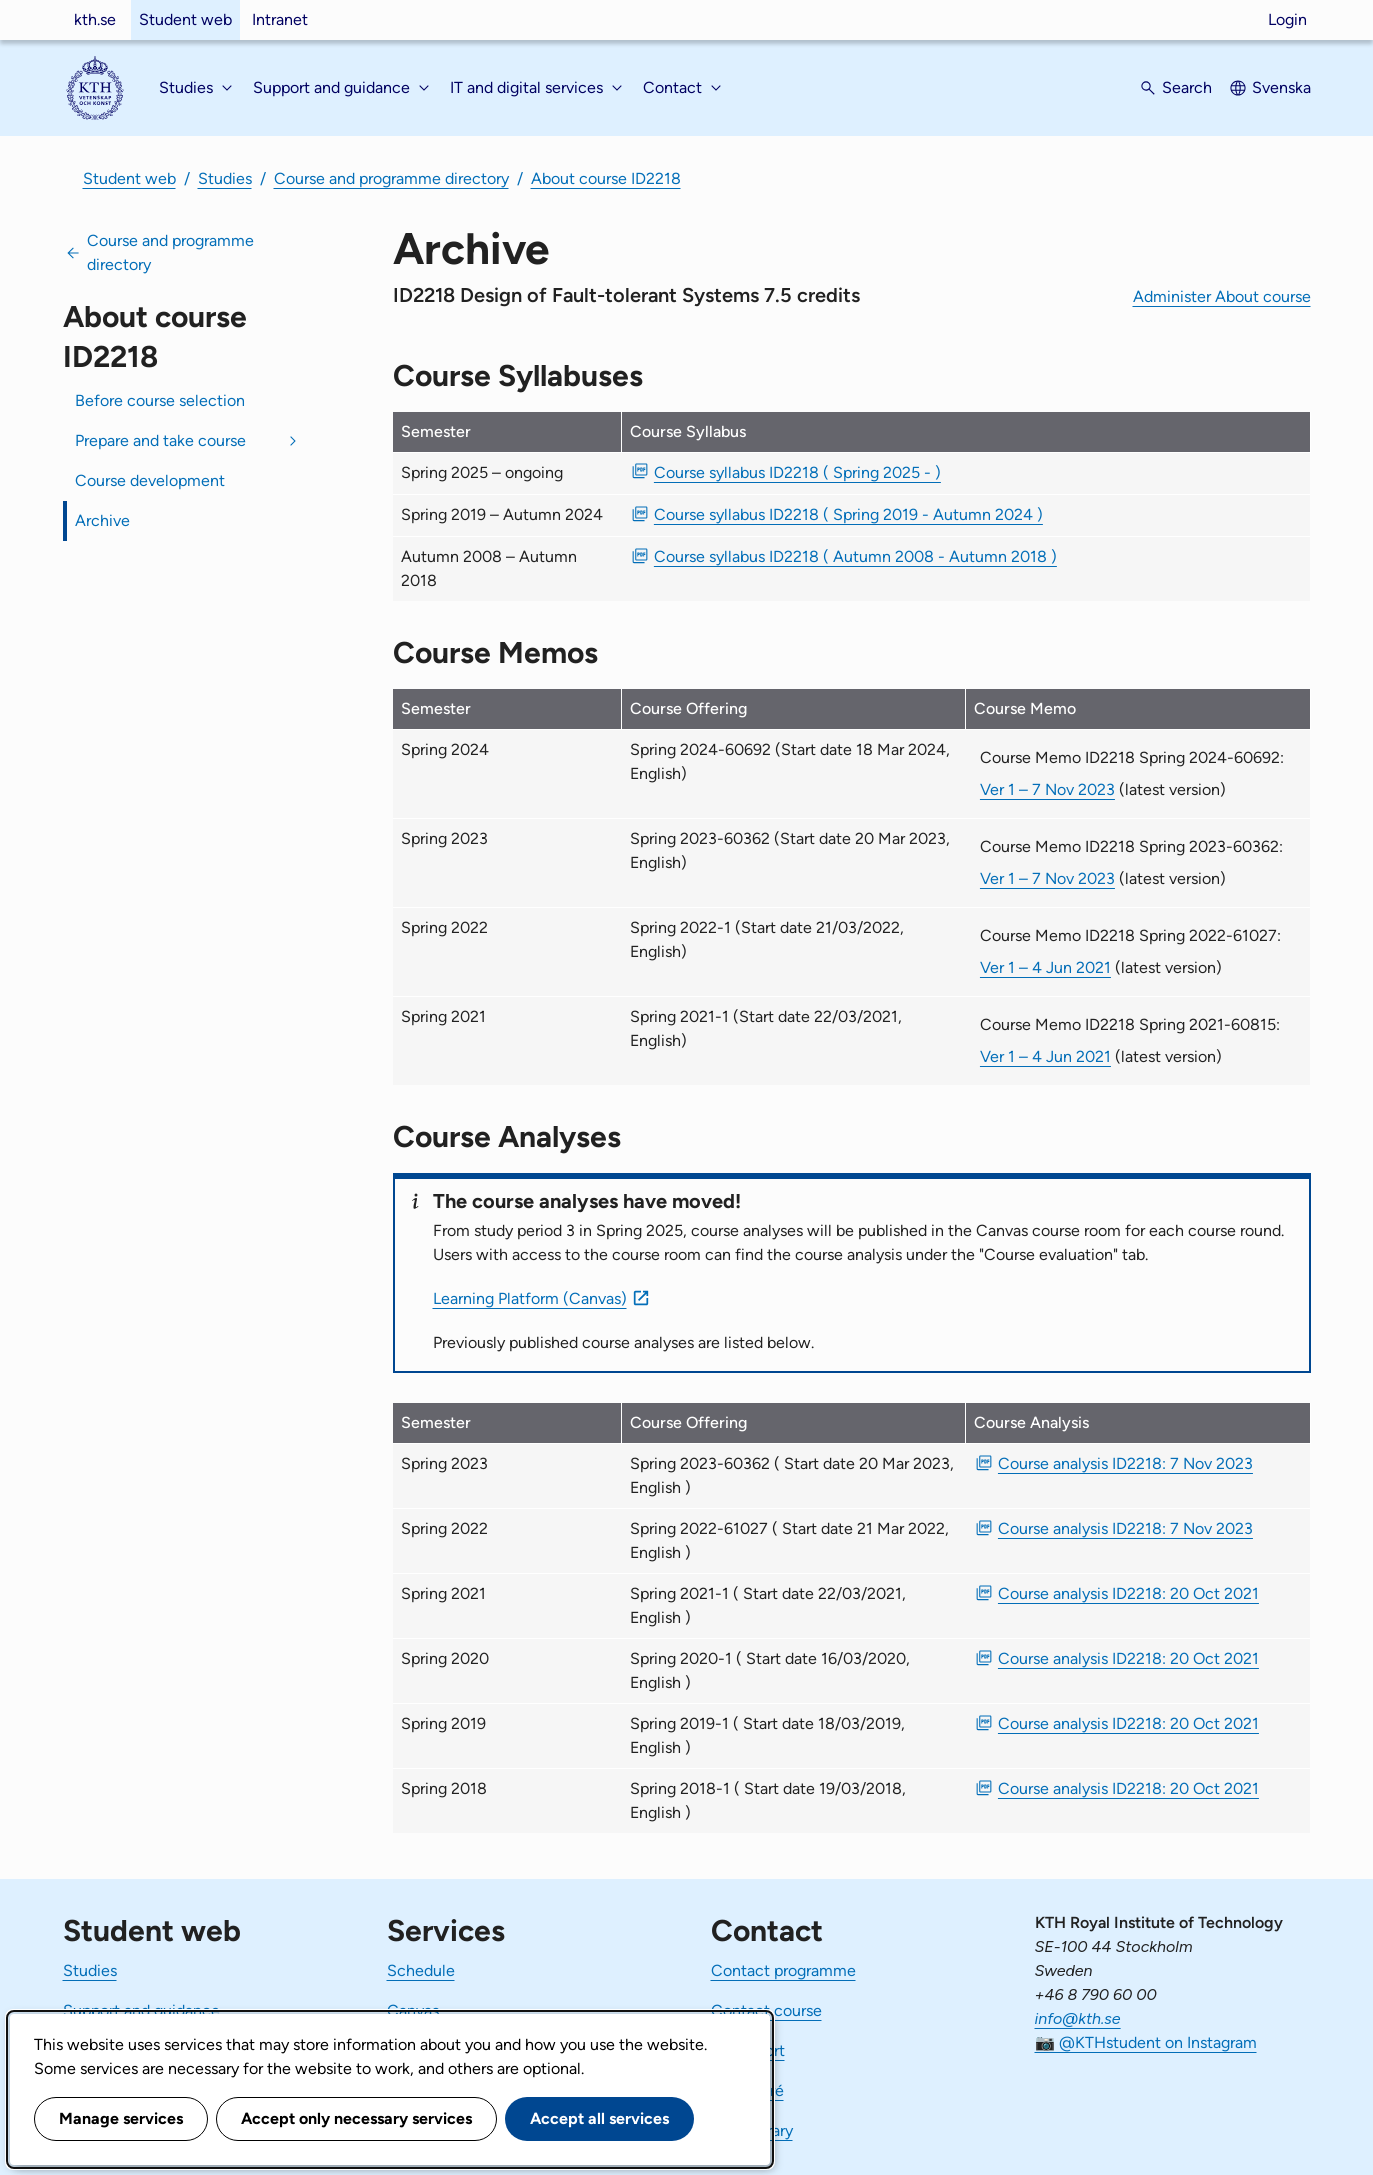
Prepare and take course (160, 440)
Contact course (766, 2010)
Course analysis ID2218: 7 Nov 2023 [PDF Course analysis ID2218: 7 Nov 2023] (1125, 1463)
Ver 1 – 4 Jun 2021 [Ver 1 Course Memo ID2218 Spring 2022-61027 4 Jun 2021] (1045, 967)
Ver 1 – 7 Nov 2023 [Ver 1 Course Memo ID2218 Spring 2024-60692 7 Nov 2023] (1047, 789)
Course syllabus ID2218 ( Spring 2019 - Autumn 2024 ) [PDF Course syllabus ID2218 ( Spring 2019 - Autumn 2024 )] (848, 514)
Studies (225, 178)
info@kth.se (1078, 2018)
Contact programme (783, 1970)
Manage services (121, 2118)
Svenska (1281, 87)
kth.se (95, 19)
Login (1287, 19)
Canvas (413, 2010)
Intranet (280, 19)
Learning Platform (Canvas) (530, 1298)
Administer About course (1222, 296)
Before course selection (160, 400)
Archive (102, 520)
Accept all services (599, 2118)
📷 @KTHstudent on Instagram (1146, 2042)
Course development (150, 480)
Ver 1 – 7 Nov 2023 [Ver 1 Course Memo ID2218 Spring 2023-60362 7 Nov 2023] (1047, 878)
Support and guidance (141, 2010)
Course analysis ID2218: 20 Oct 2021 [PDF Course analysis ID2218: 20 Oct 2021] (1128, 1593)
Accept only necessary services (356, 2118)
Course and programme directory (391, 178)
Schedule (421, 1970)
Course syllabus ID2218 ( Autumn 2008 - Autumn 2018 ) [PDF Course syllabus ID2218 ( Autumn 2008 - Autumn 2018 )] (855, 556)
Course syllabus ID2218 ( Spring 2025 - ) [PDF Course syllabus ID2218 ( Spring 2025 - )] (797, 472)
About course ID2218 (606, 178)
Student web (185, 19)
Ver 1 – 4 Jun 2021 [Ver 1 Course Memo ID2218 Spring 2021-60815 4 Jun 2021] (1045, 1056)
